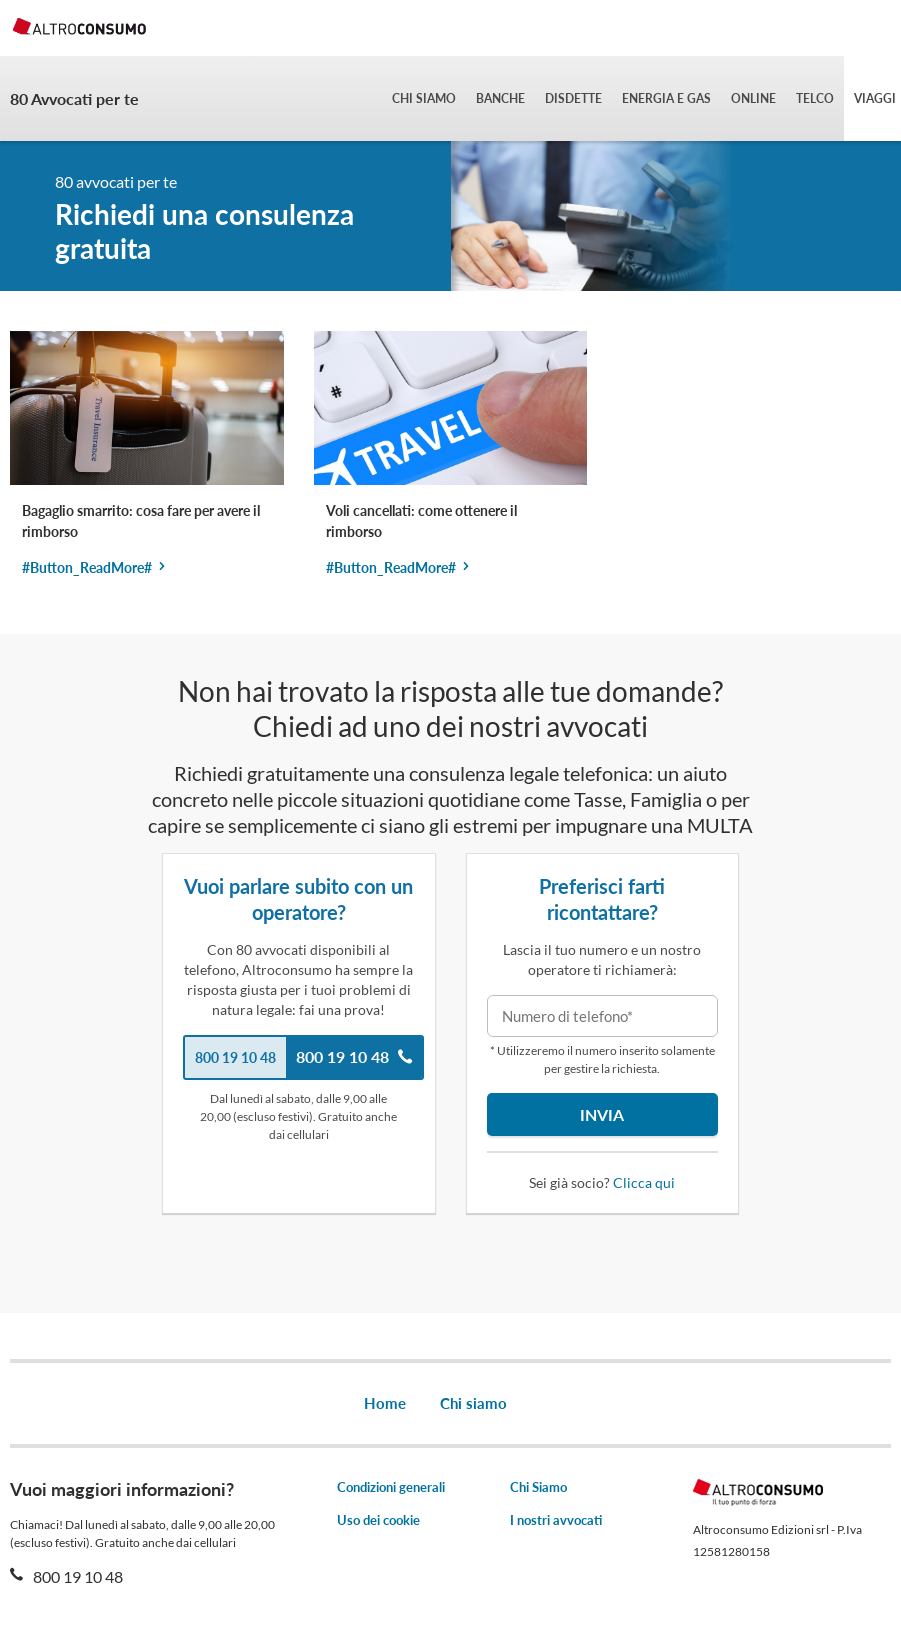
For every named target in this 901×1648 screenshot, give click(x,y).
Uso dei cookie (378, 1520)
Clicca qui (644, 1182)
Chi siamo (424, 98)
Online (753, 98)
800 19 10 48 (76, 1576)
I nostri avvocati (556, 1520)
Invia (602, 1114)
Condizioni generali (391, 1487)
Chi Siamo (538, 1487)
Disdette (573, 98)
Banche (500, 98)
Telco (815, 98)
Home (385, 1403)
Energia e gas (666, 98)
